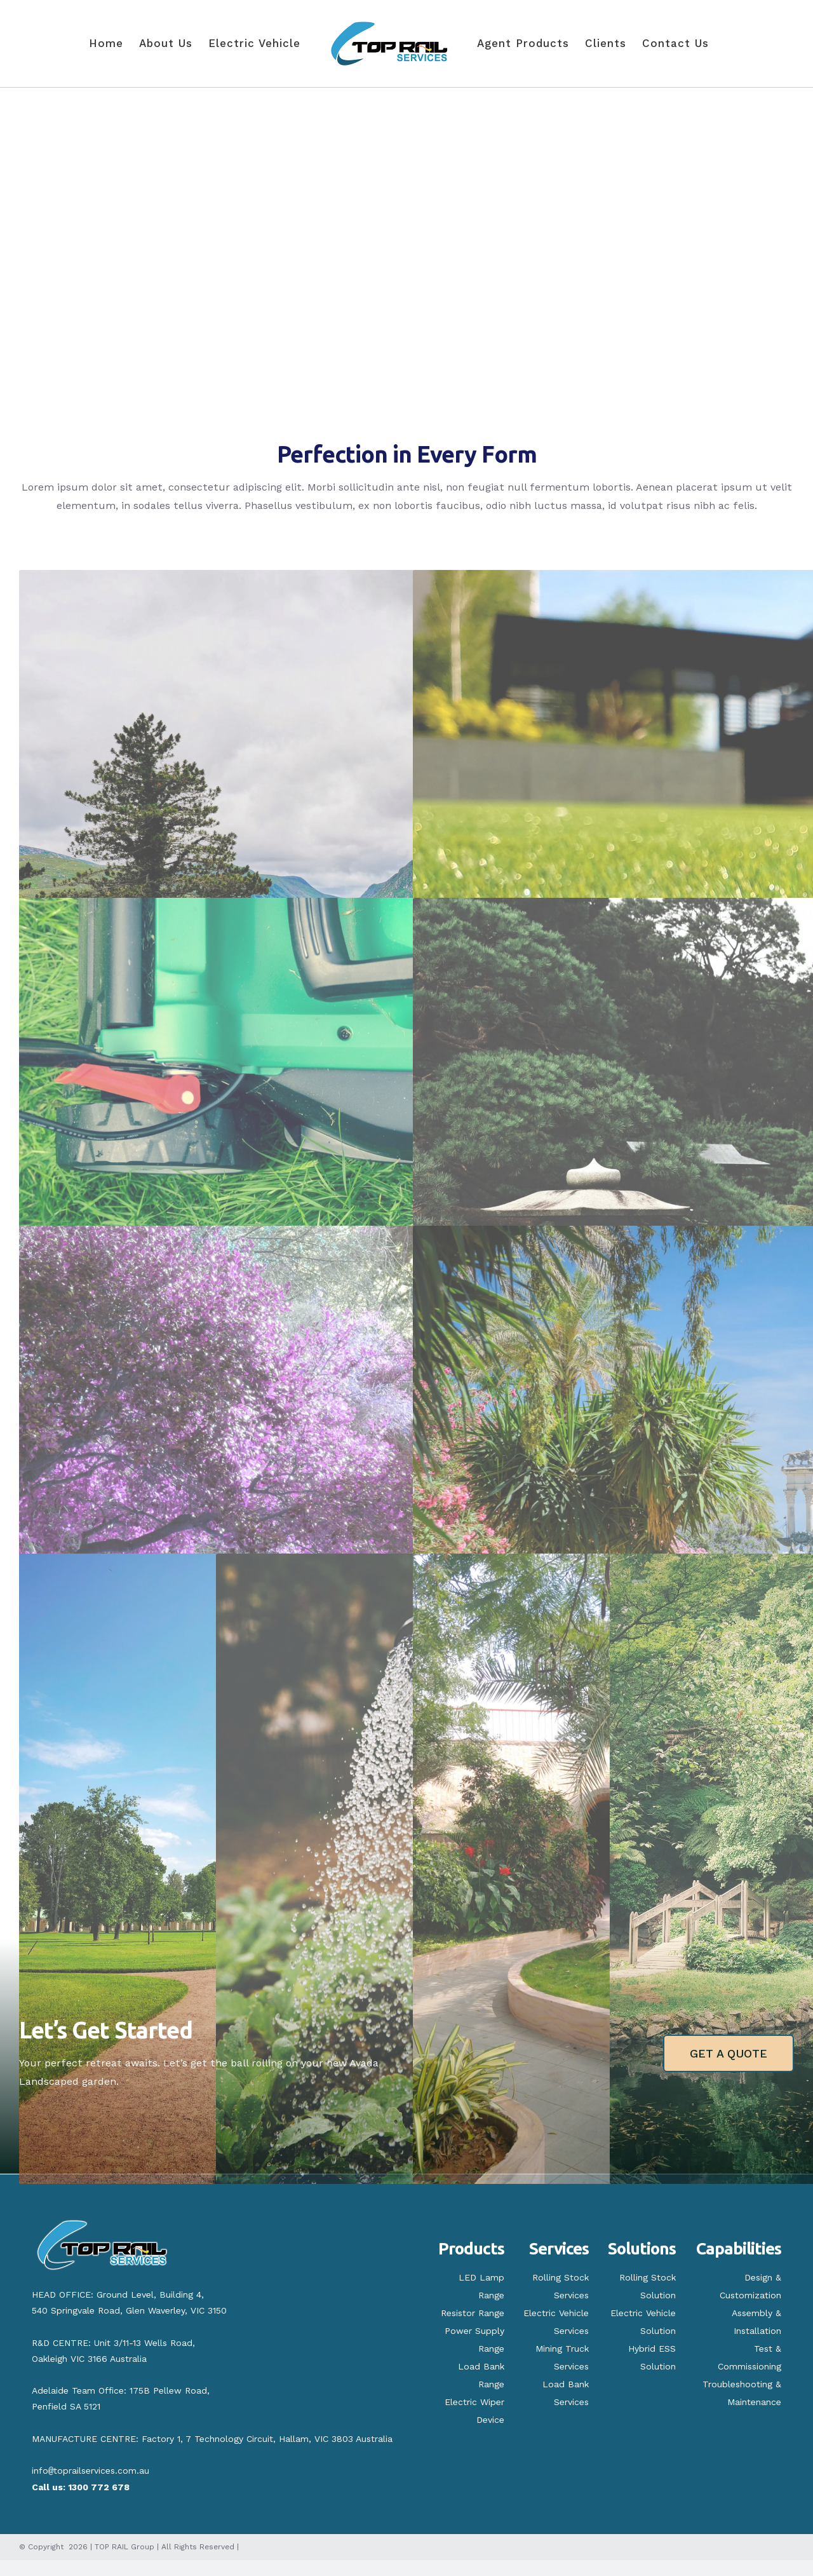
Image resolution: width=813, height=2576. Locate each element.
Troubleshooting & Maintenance (741, 2393)
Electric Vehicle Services (556, 2322)
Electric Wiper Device (474, 2411)
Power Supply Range (474, 2340)
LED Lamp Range (481, 2286)
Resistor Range (472, 2313)
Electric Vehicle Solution (643, 2322)
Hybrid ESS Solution (652, 2357)
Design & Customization (750, 2286)
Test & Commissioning (749, 2357)
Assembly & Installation (756, 2322)
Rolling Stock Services (560, 2286)
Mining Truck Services (562, 2357)
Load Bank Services (565, 2393)
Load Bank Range (481, 2375)
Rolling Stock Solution (647, 2286)
